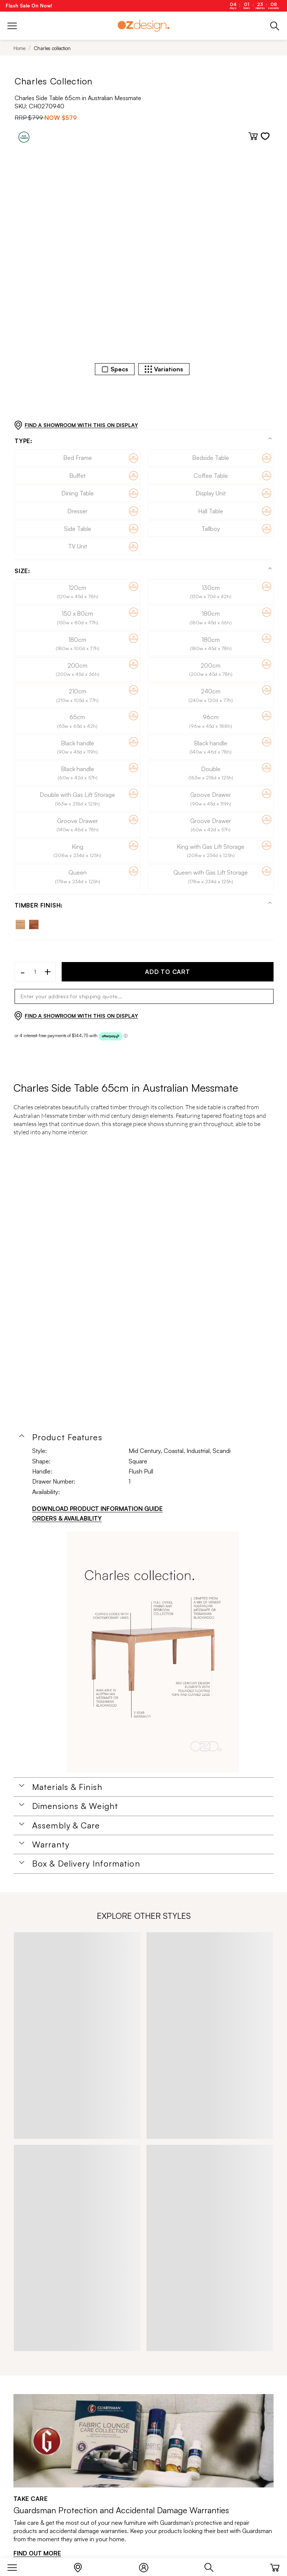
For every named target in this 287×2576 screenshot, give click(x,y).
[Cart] (275, 2566)
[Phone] (275, 25)
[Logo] (143, 25)
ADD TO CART (167, 971)
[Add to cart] (253, 136)
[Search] (212, 2566)
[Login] (147, 2566)
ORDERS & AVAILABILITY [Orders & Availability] (67, 1518)
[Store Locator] (81, 2566)
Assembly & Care (66, 1825)
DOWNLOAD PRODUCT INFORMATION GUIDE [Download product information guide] (97, 1508)
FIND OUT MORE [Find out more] (37, 2553)
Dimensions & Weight (75, 1806)
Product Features (67, 1437)
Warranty (50, 1844)
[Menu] (15, 2566)
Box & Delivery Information (86, 1863)
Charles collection (52, 48)
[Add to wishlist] (265, 136)
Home (19, 48)
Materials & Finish (67, 1787)
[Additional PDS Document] (153, 1652)
